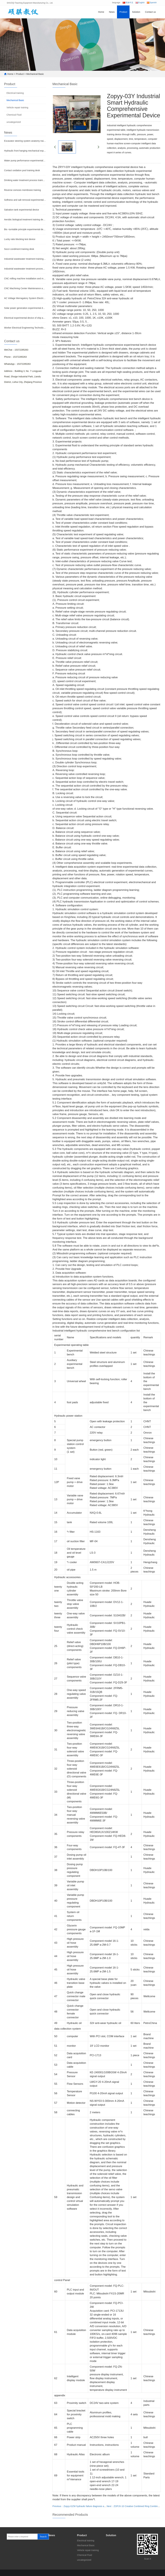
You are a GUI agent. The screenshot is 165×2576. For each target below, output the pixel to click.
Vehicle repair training (17, 107)
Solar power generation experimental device (25, 308)
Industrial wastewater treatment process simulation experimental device (25, 268)
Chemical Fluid (14, 114)
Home (101, 12)
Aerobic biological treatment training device (25, 219)
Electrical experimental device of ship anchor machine (25, 318)
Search (43, 2536)
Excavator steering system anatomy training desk (25, 141)
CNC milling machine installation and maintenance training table (25, 278)
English (140, 2)
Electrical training (15, 93)
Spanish (152, 2)
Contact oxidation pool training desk (22, 170)
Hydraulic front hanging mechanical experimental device (25, 150)
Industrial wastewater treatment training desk (25, 259)
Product (123, 12)
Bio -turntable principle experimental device (25, 229)
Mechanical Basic (35, 74)
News (112, 12)
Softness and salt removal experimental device (25, 200)
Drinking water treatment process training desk (25, 180)
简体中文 (128, 2)
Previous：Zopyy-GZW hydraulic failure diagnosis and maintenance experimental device (97, 2506)
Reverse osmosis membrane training (22, 190)
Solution (136, 12)
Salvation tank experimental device (21, 209)
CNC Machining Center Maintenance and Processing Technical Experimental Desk (25, 288)
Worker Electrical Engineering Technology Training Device (25, 327)
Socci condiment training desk (19, 249)
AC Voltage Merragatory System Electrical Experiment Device (25, 298)
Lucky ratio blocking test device (19, 239)
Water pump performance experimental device (25, 160)
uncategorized (14, 122)
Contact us (150, 12)
